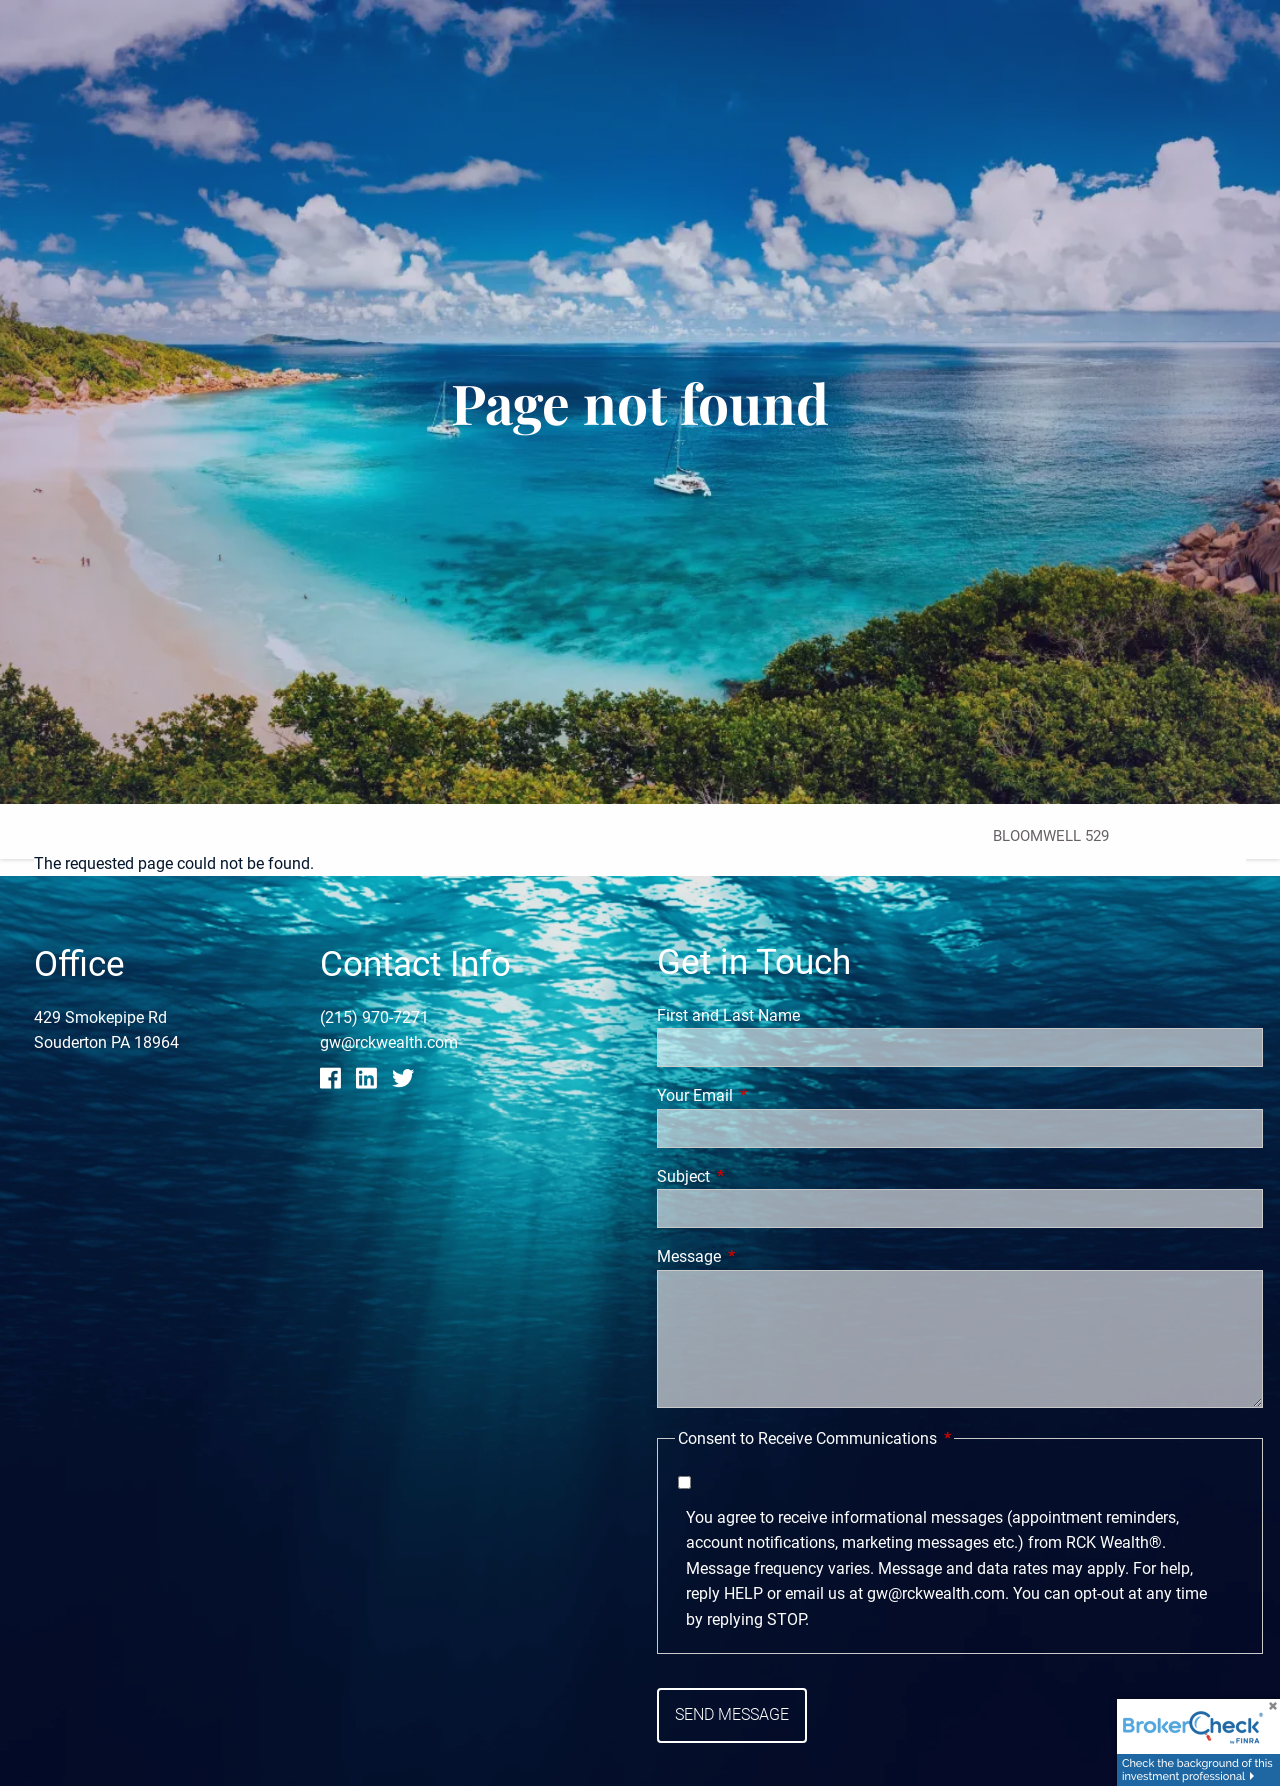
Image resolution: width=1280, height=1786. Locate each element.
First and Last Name (728, 1015)
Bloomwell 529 (1051, 836)
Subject (758, 1176)
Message (764, 1257)
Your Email (770, 1095)
